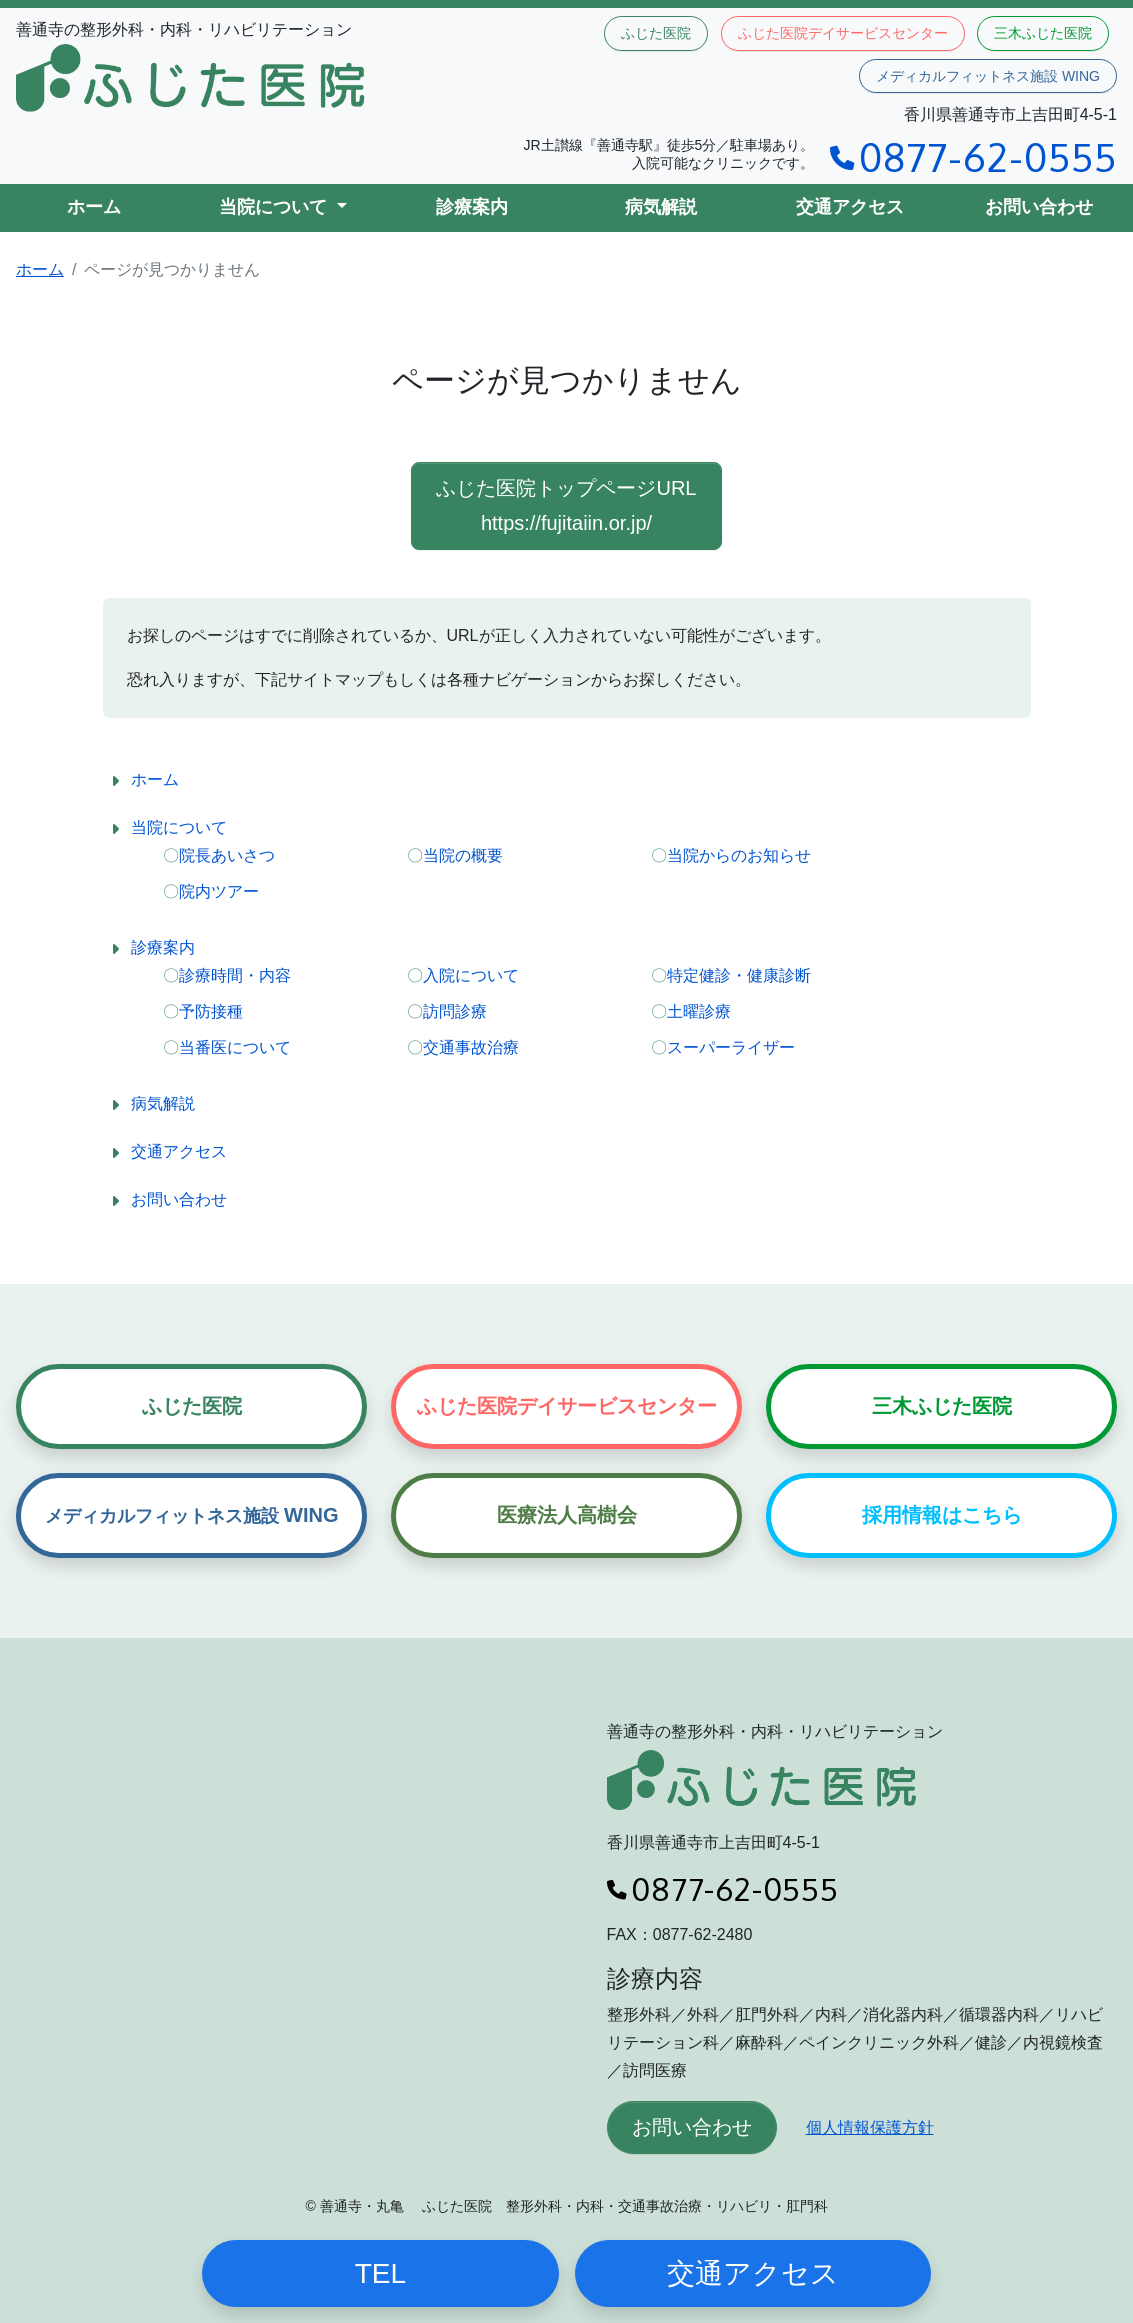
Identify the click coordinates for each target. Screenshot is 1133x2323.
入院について (471, 975)
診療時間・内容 (235, 975)
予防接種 (211, 1011)
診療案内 (472, 207)
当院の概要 (463, 855)
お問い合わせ (1039, 207)
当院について (179, 827)
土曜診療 (699, 1011)
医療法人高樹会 (567, 1515)
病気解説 (661, 207)
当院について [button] (275, 207)
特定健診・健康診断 (739, 975)
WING (192, 1515)
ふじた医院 (656, 33)
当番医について (235, 1047)
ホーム (94, 207)
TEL (380, 2273)
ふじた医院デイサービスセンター (843, 33)
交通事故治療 (471, 1047)
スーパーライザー (731, 1047)
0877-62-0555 (973, 156)
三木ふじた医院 (1043, 33)
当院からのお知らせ (739, 855)
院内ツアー (219, 891)
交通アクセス (850, 207)
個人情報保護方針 (870, 2127)
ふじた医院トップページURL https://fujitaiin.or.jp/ (566, 505)
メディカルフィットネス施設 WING (988, 76)
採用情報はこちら (942, 1515)
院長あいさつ (227, 855)
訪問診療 (455, 1011)
